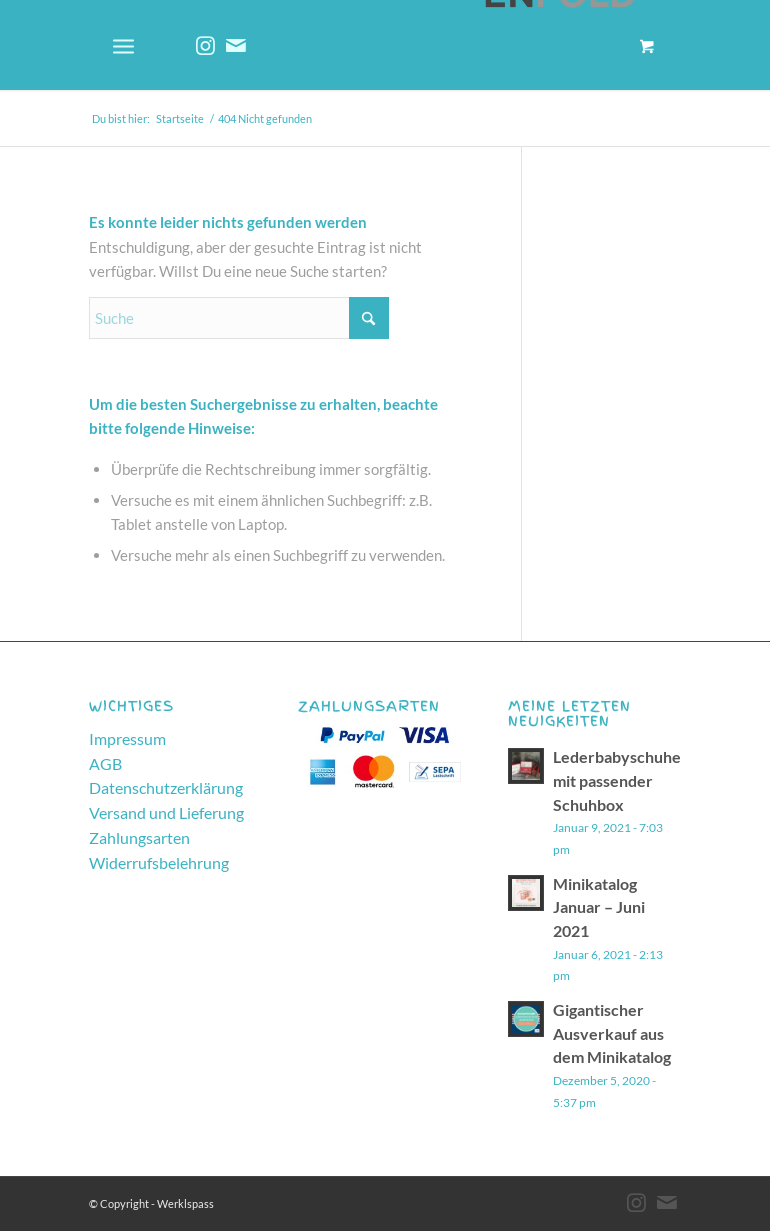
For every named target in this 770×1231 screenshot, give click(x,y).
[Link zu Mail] (236, 45)
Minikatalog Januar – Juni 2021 (599, 907)
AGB (105, 763)
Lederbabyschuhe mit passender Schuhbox (617, 780)
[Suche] (239, 318)
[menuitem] (131, 45)
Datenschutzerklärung (166, 787)
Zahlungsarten (139, 837)
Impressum (127, 738)
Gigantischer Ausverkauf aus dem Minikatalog (612, 1033)
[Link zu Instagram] (206, 45)
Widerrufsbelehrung (159, 862)
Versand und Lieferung (166, 812)
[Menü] (123, 45)
